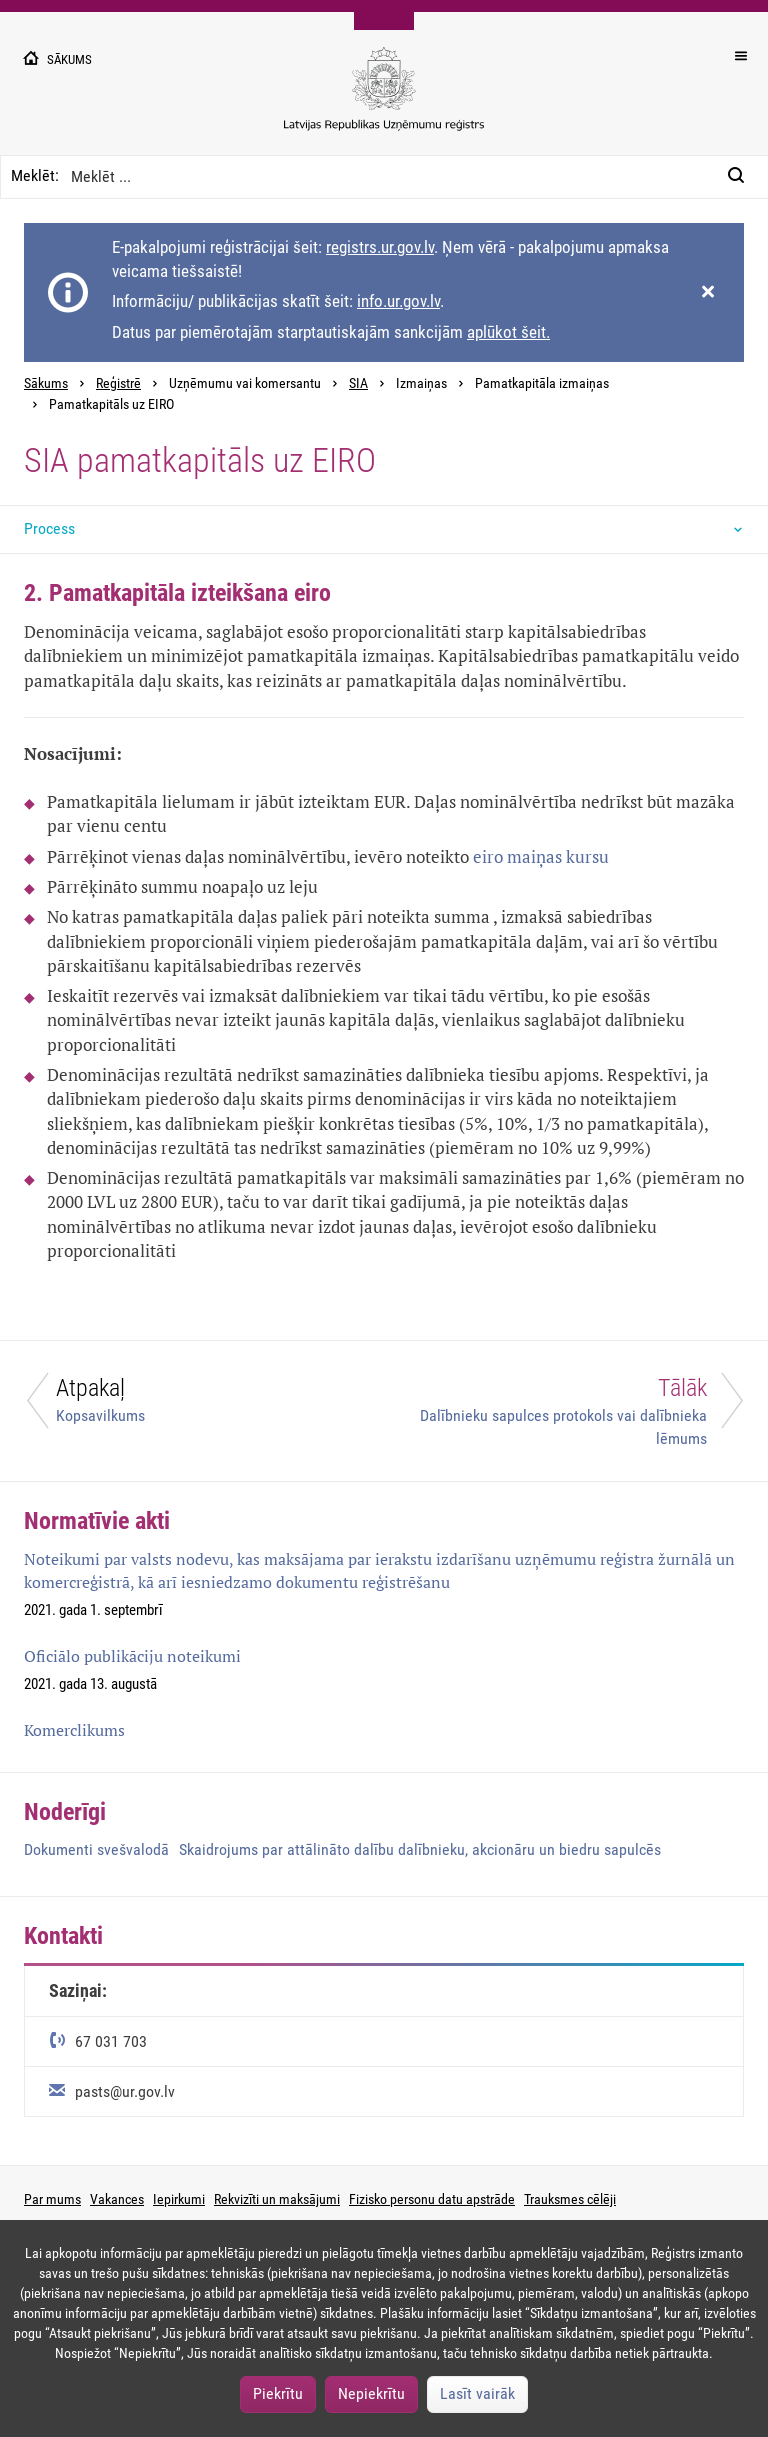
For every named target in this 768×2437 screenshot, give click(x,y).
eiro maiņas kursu (541, 856)
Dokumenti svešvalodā (96, 1849)
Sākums (46, 383)
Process (49, 528)
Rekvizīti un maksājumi (277, 2199)
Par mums (52, 2199)
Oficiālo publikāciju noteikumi (132, 1656)
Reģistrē (118, 383)
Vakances (117, 2199)
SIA (358, 383)
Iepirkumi (179, 2199)
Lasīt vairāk (477, 2393)
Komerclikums (74, 1730)
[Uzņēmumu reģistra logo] (384, 99)
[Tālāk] (576, 1411)
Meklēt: (35, 175)
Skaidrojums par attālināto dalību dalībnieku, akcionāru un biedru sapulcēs (420, 1849)
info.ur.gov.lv (398, 301)
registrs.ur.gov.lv (380, 247)
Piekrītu (278, 2393)
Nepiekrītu (371, 2393)
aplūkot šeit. (508, 332)
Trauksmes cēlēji (570, 2199)
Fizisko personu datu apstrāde (432, 2199)
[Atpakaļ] (192, 1405)
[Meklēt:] (742, 177)
